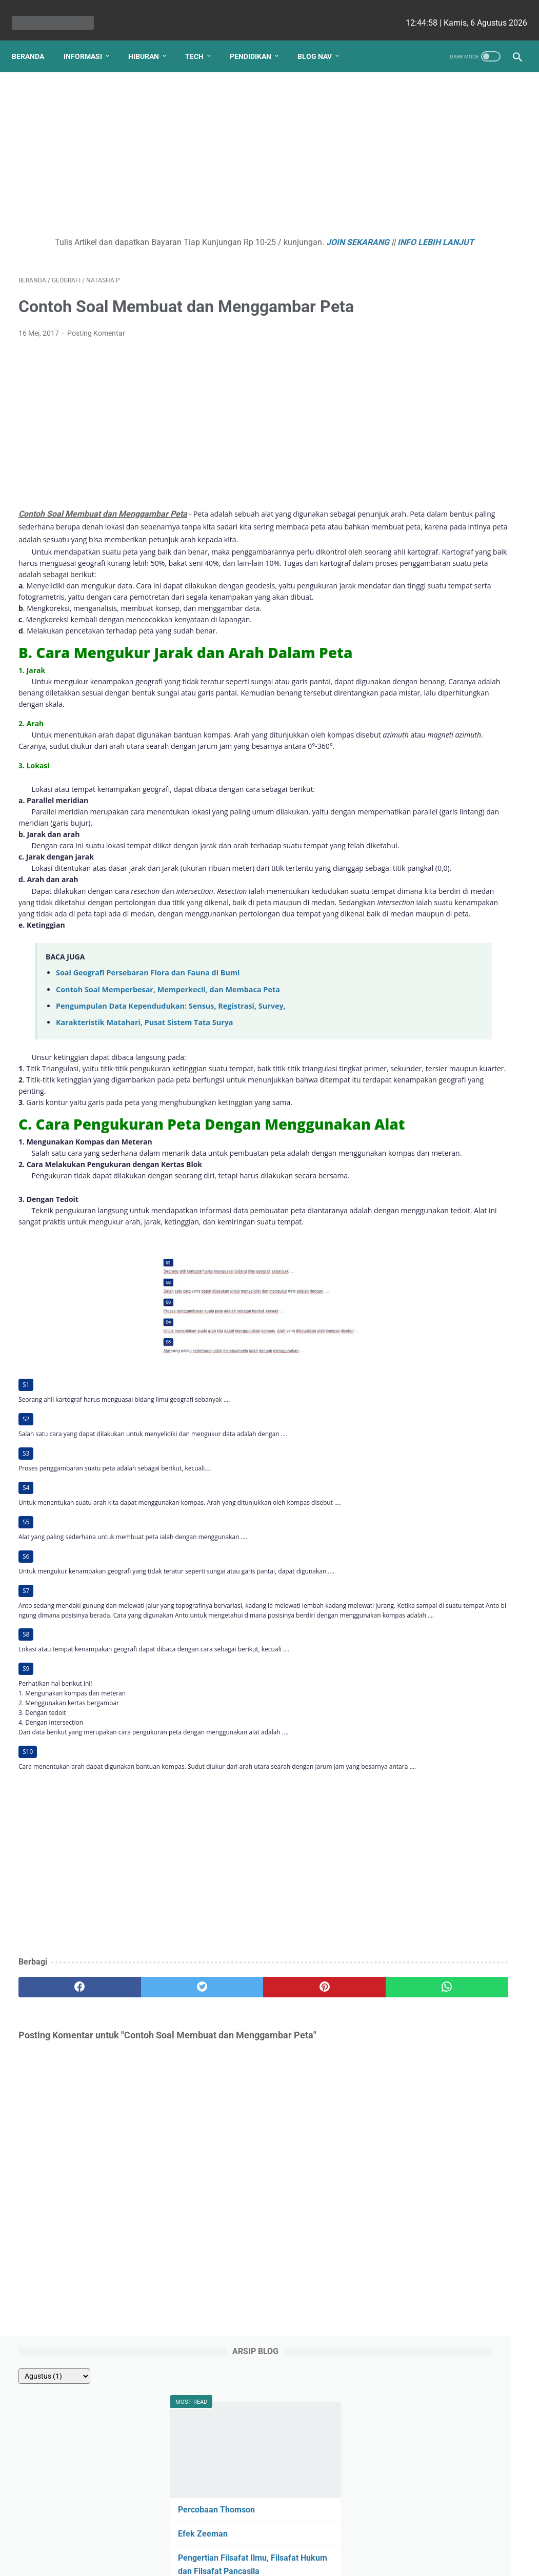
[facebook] (60, 2188)
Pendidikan (257, 40)
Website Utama (270, 2538)
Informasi (89, 40)
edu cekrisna (289, 2559)
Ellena (493, 817)
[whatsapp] (311, 2188)
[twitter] (144, 2188)
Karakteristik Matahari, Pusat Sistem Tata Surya (144, 1155)
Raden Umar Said (431, 915)
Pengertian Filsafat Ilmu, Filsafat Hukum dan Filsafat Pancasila (449, 275)
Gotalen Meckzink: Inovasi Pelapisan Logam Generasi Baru (449, 642)
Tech (201, 40)
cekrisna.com (335, 2559)
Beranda (34, 40)
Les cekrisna (203, 2559)
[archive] (426, 103)
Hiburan (150, 40)
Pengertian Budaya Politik (445, 424)
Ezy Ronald (423, 856)
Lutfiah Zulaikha (429, 973)
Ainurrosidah (484, 934)
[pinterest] (228, 2188)
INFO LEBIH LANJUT (211, 246)
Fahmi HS (419, 876)
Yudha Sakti (424, 798)
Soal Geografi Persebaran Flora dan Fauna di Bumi (147, 1105)
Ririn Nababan (426, 895)
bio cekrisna (246, 2559)
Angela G (488, 856)
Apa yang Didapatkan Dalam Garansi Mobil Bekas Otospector (453, 542)
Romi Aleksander (430, 954)
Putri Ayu (418, 993)
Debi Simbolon (428, 817)
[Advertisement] (185, 146)
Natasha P (422, 778)
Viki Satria (419, 934)
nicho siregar (426, 837)
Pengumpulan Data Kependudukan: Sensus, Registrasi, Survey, (171, 1138)
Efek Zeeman (423, 238)
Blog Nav (321, 40)
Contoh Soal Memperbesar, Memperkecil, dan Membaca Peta (168, 1122)
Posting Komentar (96, 362)
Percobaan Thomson (436, 214)
